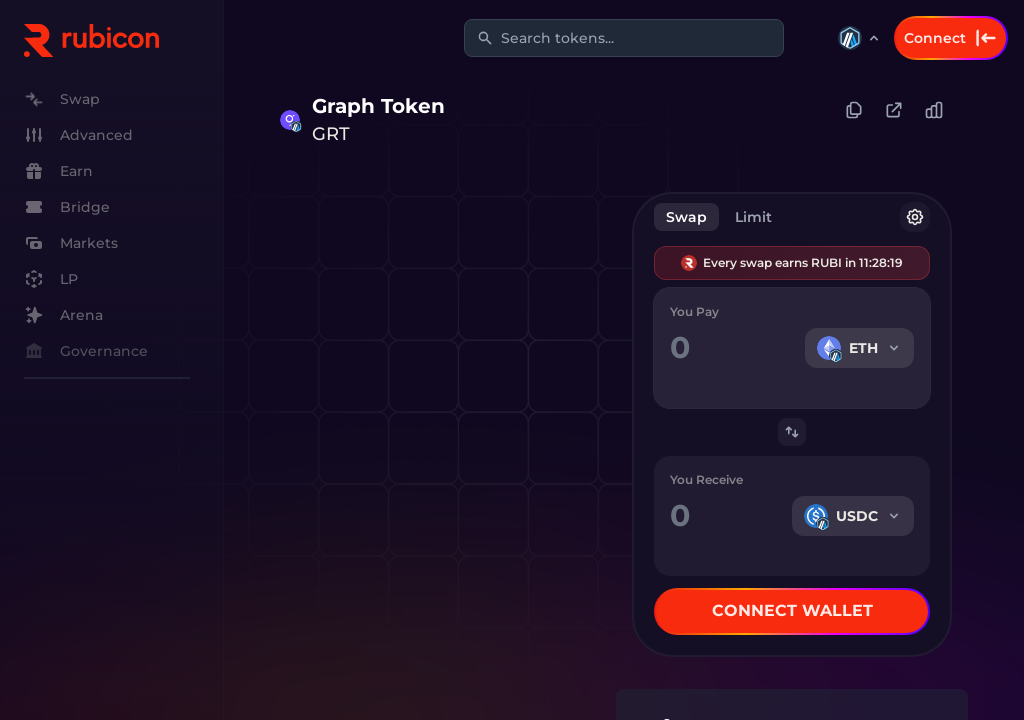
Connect (951, 38)
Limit (753, 217)
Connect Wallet (792, 610)
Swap (686, 217)
